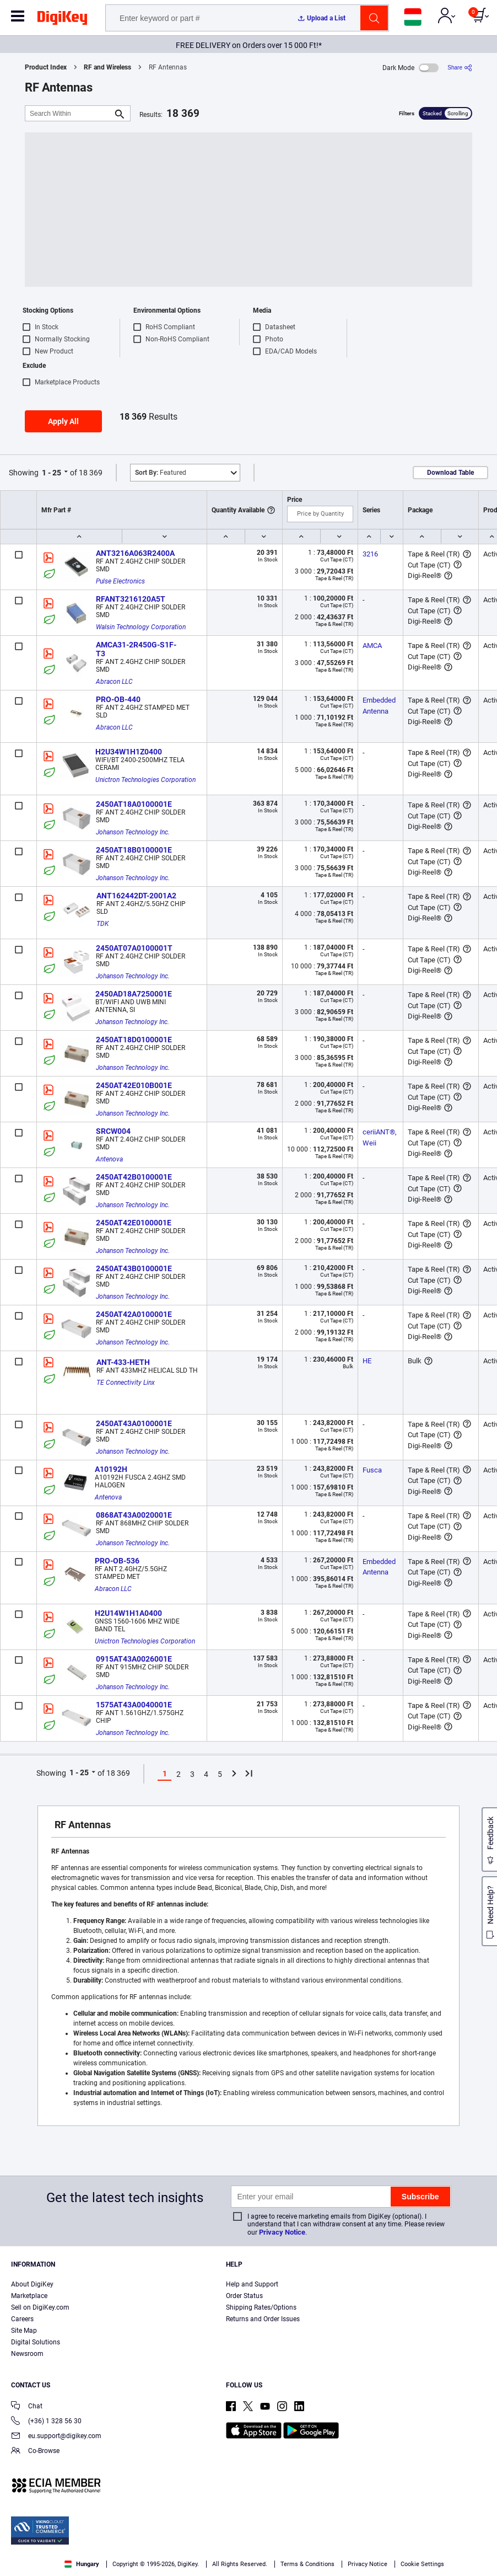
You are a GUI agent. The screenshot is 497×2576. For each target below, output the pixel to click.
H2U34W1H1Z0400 (128, 751)
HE (367, 1361)
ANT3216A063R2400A (135, 553)
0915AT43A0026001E (134, 1658)
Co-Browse (35, 2451)
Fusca (372, 1470)
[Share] (459, 67)
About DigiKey (32, 2284)
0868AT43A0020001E (134, 1515)
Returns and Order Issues (263, 2319)
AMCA (372, 645)
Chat (26, 2407)
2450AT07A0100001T (134, 948)
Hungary (81, 2564)
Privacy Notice (282, 2232)
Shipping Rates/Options (261, 2307)
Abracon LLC (114, 681)
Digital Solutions (35, 2342)
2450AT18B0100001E (134, 849)
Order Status (244, 2296)
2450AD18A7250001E (133, 993)
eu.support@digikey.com (56, 2437)
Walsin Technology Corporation (141, 627)
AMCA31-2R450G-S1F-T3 (136, 649)
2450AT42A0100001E (134, 1314)
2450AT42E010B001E (134, 1085)
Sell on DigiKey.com (40, 2307)
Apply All (63, 421)
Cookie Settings (422, 2564)
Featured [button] (160, 472)
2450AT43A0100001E (134, 1423)
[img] (62, 20)
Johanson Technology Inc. (133, 832)
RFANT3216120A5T (130, 599)
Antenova (109, 1159)
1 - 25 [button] (51, 472)
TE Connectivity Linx (125, 1382)
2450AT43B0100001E (134, 1268)
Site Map (24, 2330)
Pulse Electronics (120, 581)
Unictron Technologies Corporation (145, 780)
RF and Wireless (107, 67)
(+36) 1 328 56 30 (46, 2422)
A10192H (111, 1469)
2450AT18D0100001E (134, 1039)
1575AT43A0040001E (134, 1704)
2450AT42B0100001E (134, 1176)
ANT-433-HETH (123, 1362)
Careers (22, 2319)
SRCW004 (113, 1131)
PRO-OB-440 (118, 699)
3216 (370, 554)
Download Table (450, 472)
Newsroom (27, 2354)
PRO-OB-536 (117, 1560)
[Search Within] (68, 113)
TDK (102, 924)
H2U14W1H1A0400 (128, 1613)
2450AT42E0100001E (133, 1222)
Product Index (46, 67)
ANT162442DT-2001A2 (136, 895)
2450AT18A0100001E (134, 804)
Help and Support (252, 2284)
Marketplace (29, 2296)
